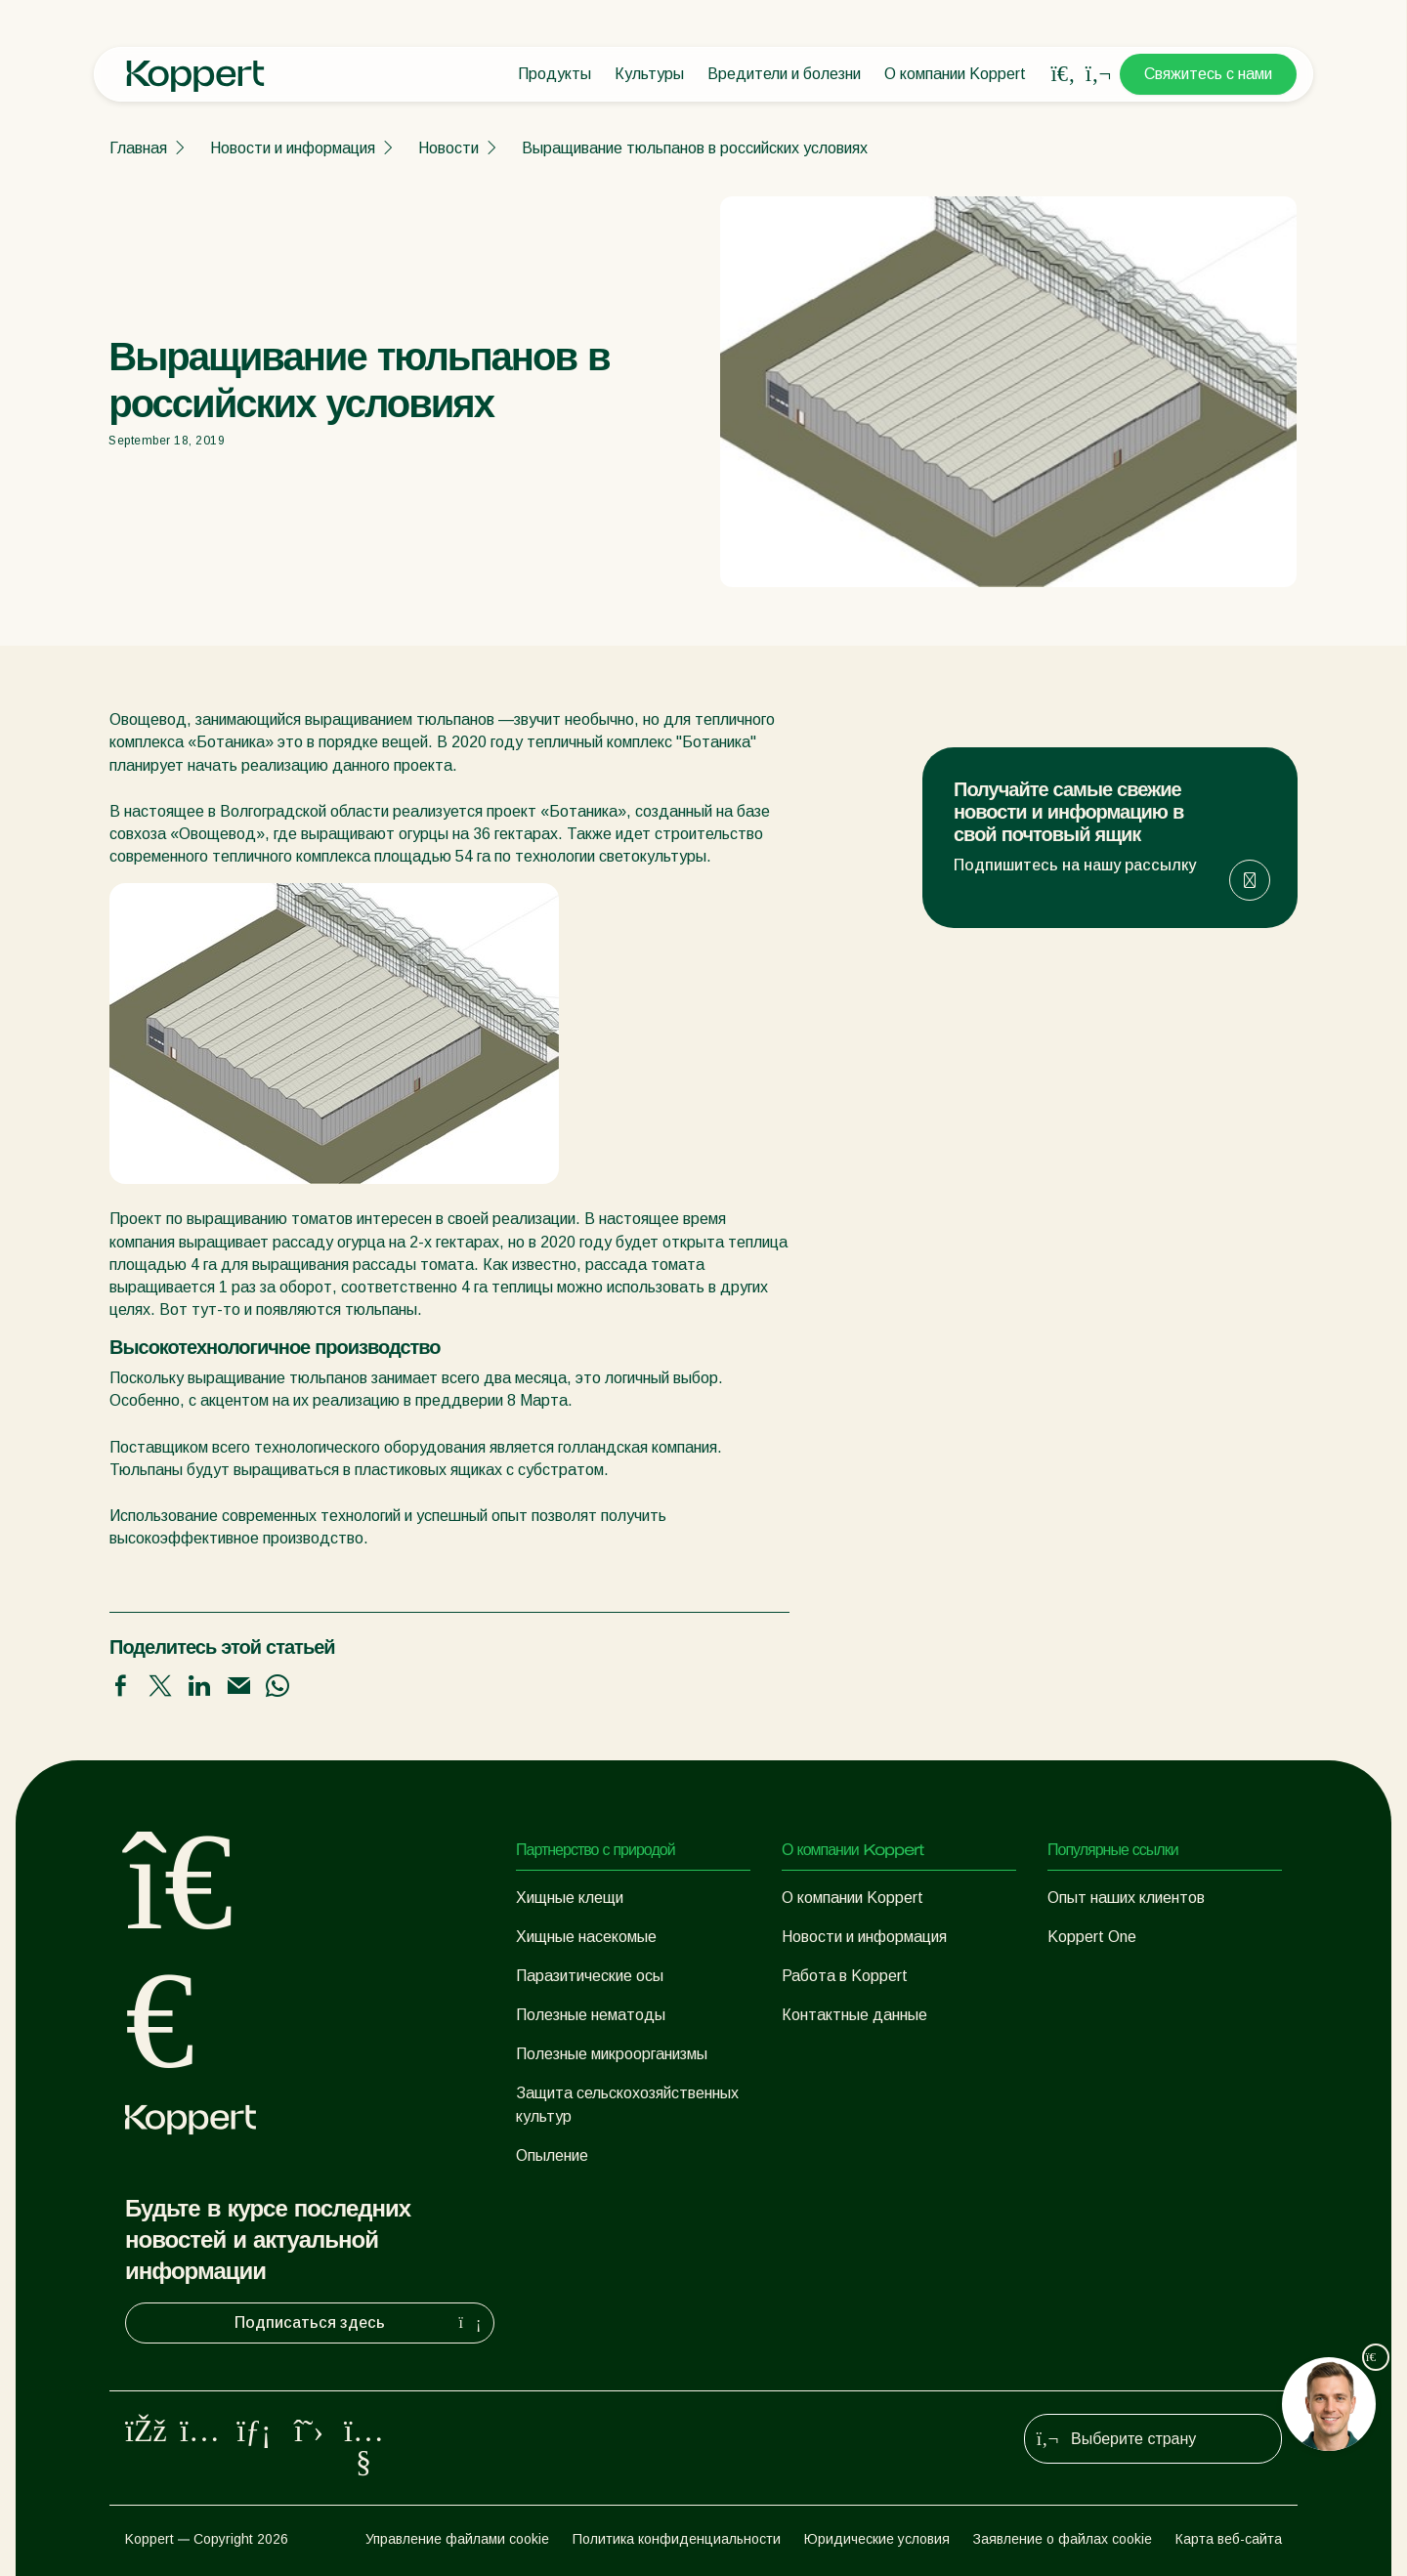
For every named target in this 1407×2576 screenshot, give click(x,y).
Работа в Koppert (845, 1975)
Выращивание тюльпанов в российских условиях (695, 148)
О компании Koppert (955, 73)
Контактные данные (854, 2014)
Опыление (552, 2155)
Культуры (649, 73)
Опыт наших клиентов (1126, 1897)
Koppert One (1091, 1936)
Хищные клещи (569, 1897)
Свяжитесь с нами (1208, 73)
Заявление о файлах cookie (1062, 2539)
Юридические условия (877, 2539)
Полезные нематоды (590, 2014)
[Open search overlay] (1063, 74)
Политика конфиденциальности (677, 2539)
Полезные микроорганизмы (611, 2054)
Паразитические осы (589, 1975)
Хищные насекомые (586, 1936)
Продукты (554, 73)
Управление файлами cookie (457, 2539)
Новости (448, 148)
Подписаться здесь (360, 2323)
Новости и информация (292, 148)
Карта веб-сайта (1228, 2539)
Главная (138, 148)
